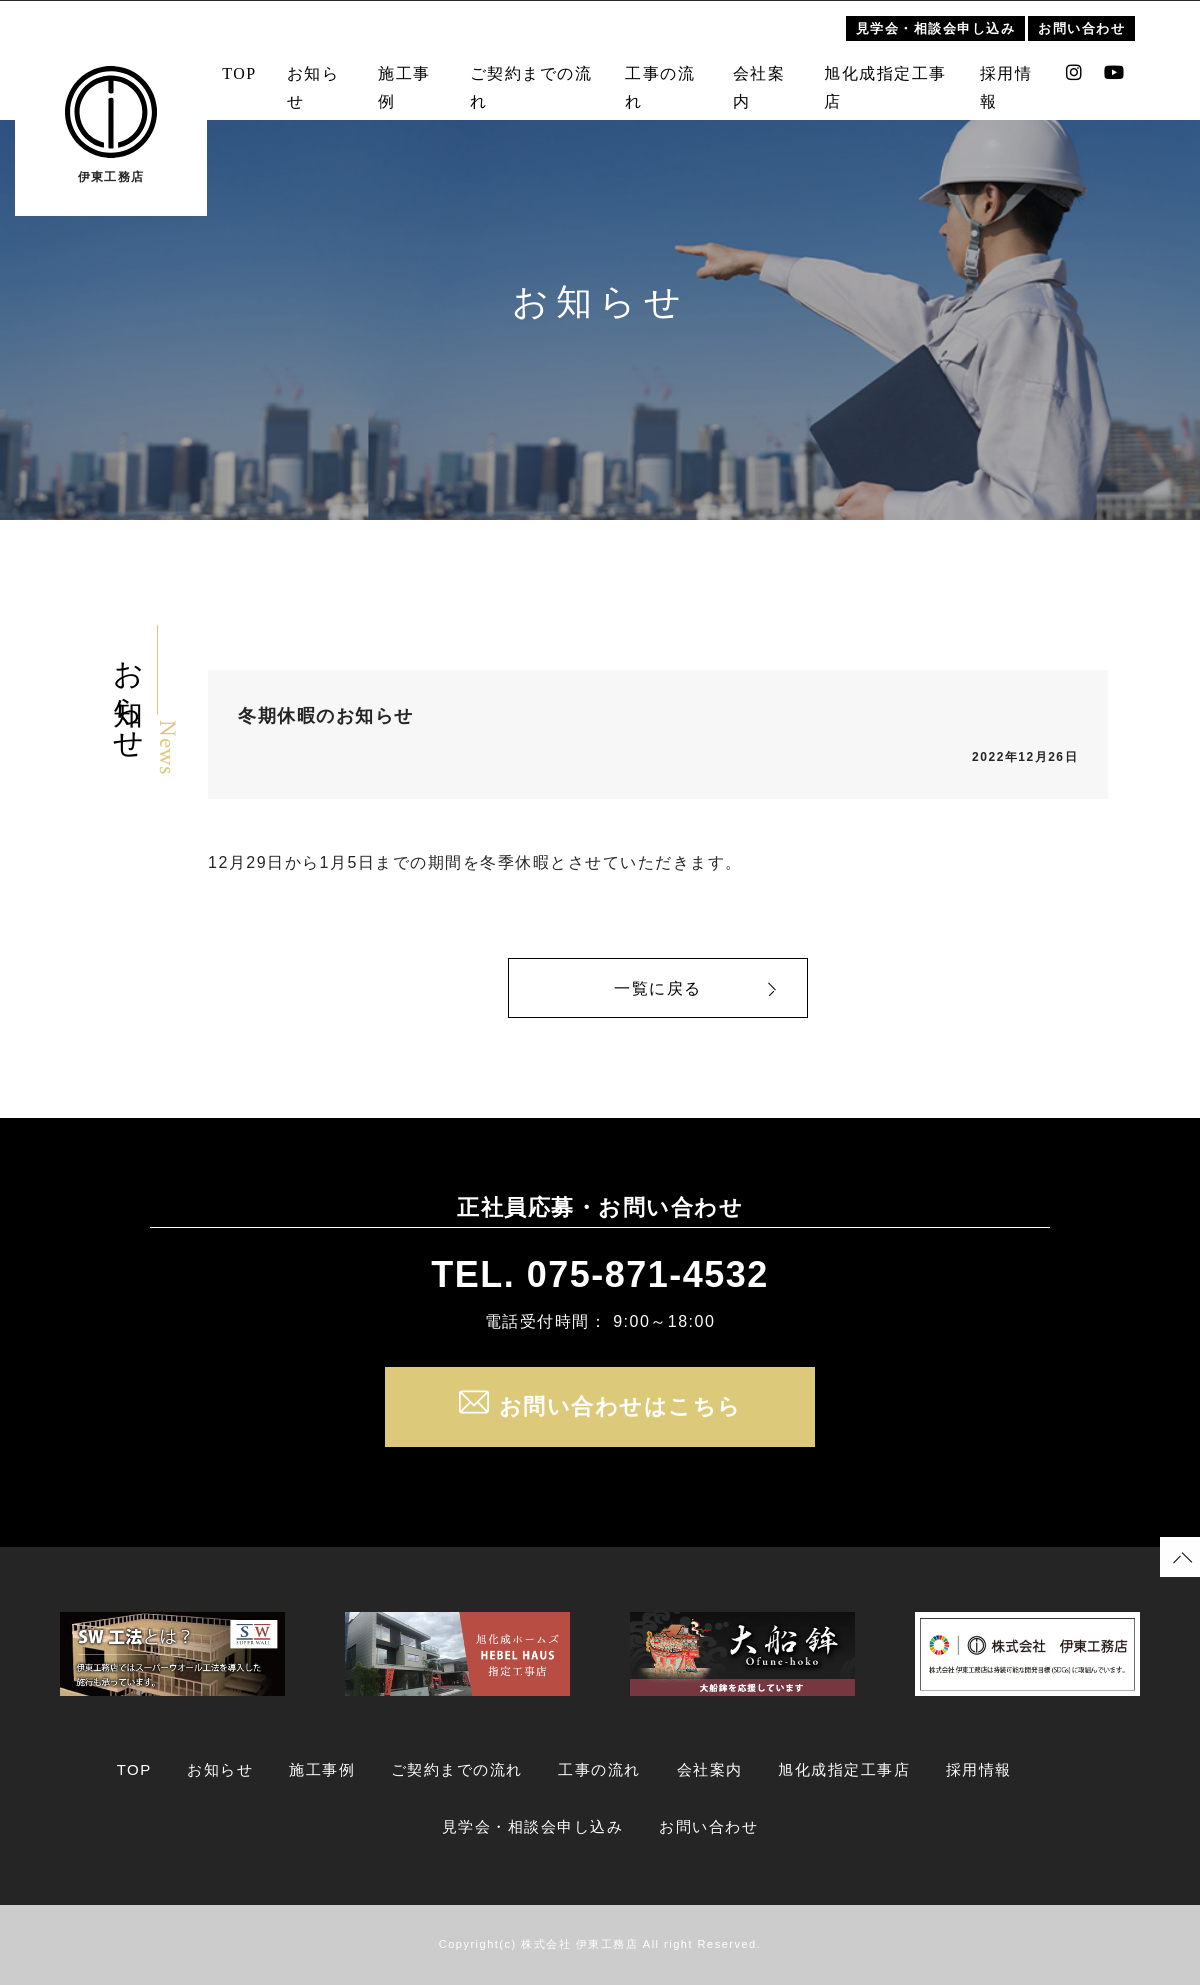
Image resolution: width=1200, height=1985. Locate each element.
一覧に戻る (658, 988)
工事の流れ (660, 76)
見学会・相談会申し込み (951, 16)
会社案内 (762, 76)
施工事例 (395, 76)
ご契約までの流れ (525, 76)
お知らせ (301, 76)
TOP (227, 61)
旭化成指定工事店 (892, 76)
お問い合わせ (1096, 16)
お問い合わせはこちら (600, 1407)
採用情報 (1017, 76)
